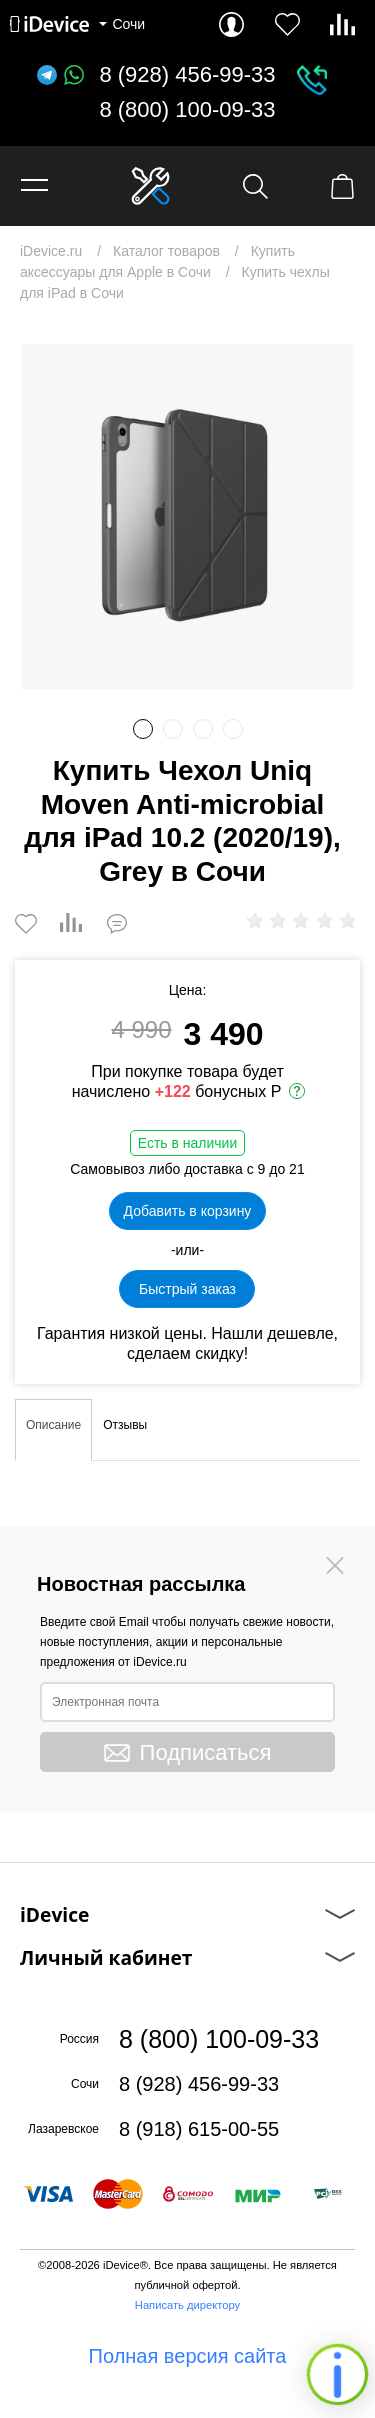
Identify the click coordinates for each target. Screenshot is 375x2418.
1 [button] (143, 729)
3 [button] (203, 729)
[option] (187, 516)
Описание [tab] (53, 1425)
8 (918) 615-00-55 (199, 2129)
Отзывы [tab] (125, 1425)
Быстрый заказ (187, 1289)
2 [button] (173, 729)
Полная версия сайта (188, 2356)
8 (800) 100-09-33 (187, 110)
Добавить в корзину (188, 1211)
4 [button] (233, 729)
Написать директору (187, 2305)
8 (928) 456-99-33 (187, 75)
